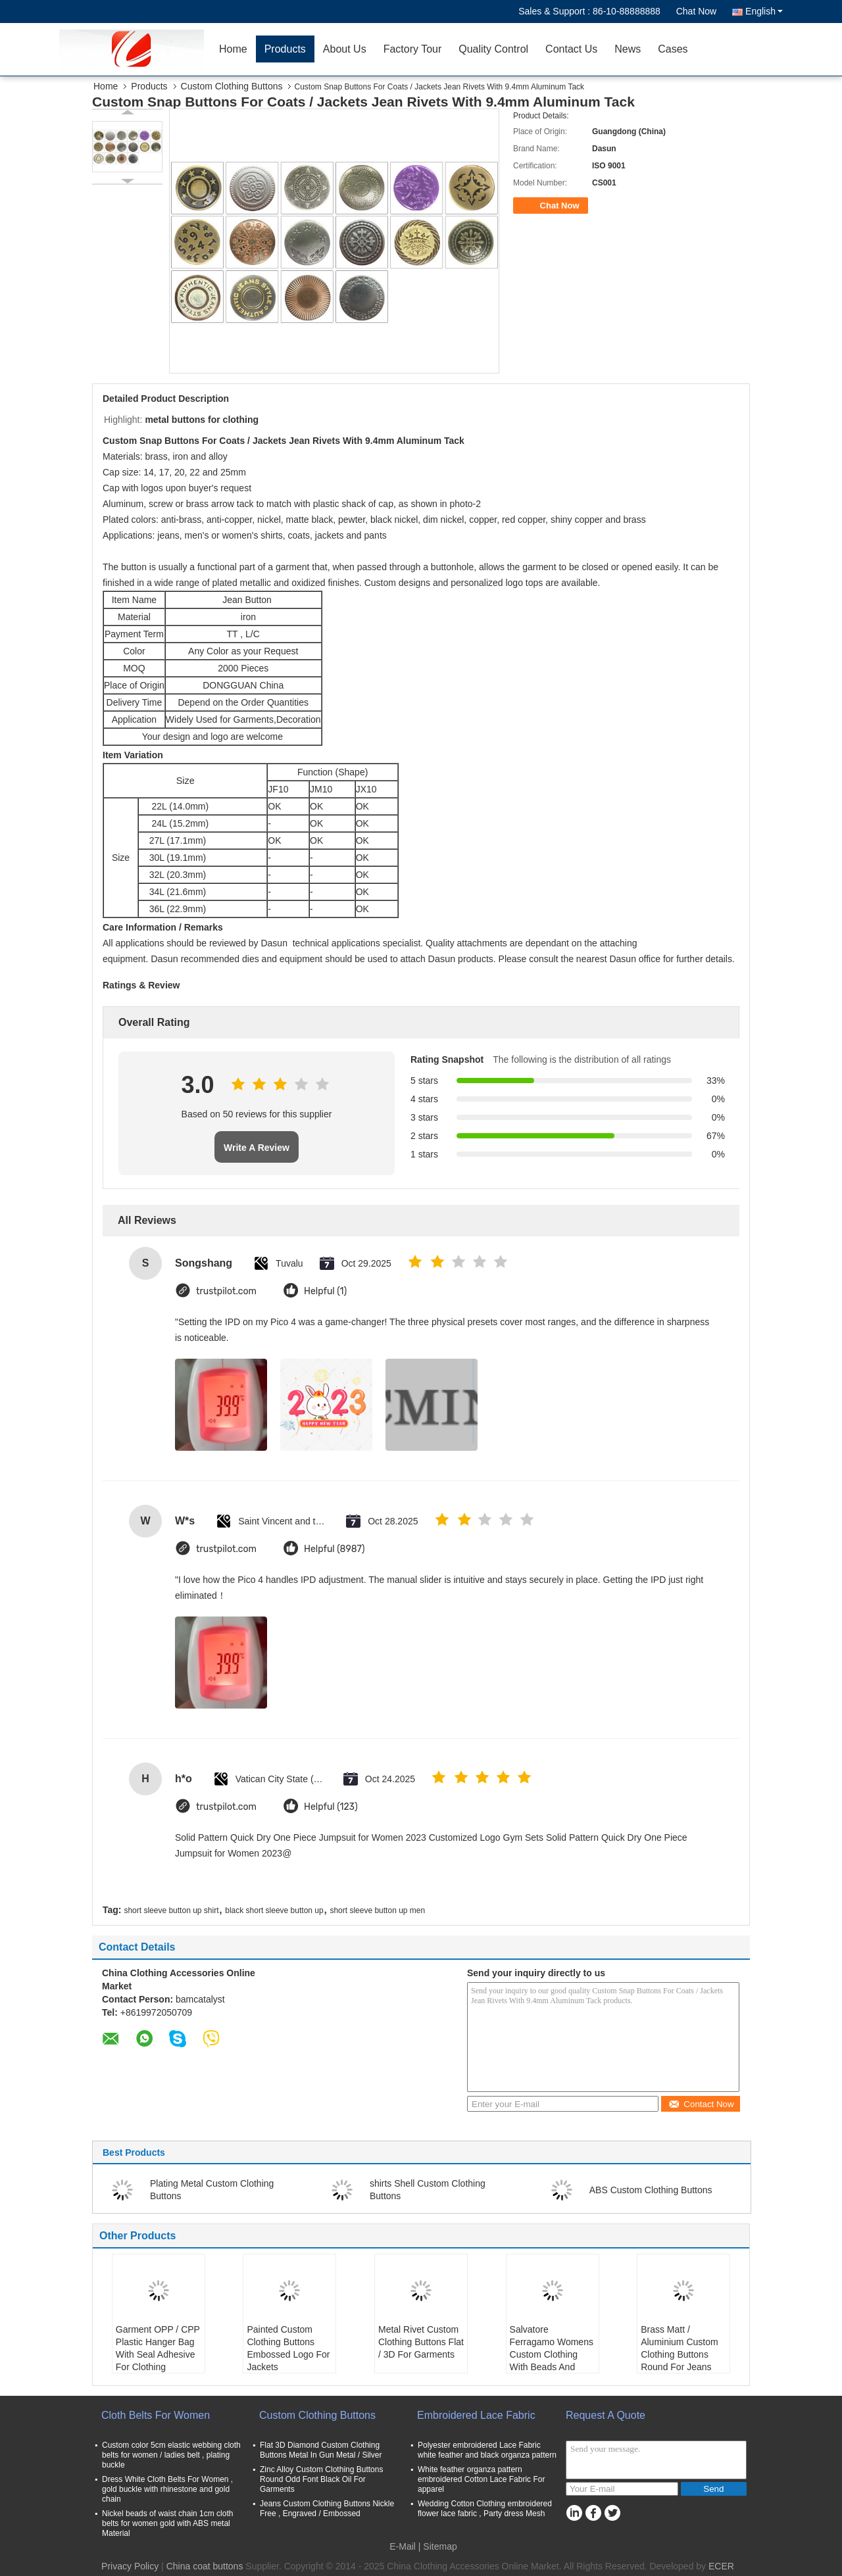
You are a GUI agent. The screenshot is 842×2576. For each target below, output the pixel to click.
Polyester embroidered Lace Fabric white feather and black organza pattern (487, 2450)
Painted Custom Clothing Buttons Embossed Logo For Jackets (288, 2348)
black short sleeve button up (274, 1910)
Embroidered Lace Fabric (476, 2415)
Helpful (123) (331, 1806)
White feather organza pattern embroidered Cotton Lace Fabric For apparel (481, 2479)
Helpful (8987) (334, 1549)
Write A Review (256, 1147)
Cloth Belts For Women (155, 2415)
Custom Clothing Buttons (232, 86)
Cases (672, 49)
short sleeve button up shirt (171, 1910)
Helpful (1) (325, 1291)
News (627, 49)
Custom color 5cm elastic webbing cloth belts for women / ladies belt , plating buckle (171, 2455)
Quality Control (493, 49)
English (764, 11)
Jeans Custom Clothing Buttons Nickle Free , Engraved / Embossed (327, 2508)
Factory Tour (413, 49)
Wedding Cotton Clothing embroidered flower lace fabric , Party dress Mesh (485, 2508)
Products (285, 49)
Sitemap (440, 2546)
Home (233, 49)
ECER (721, 2566)
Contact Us (571, 49)
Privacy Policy (130, 2566)
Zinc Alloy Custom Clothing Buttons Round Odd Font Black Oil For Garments (321, 2479)
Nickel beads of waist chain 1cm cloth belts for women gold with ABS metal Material (167, 2523)
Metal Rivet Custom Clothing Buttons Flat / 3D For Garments (421, 2342)
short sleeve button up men (377, 1910)
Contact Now (700, 2104)
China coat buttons (204, 2566)
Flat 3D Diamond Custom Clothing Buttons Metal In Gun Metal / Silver (321, 2450)
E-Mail (402, 2546)
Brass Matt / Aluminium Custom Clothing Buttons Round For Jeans (679, 2348)
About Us (344, 49)
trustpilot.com (226, 1291)
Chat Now (696, 11)
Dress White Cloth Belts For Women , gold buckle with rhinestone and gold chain (167, 2489)
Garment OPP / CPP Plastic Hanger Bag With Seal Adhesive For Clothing (158, 2348)
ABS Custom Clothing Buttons (650, 2190)
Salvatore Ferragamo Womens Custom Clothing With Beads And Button (551, 2354)
